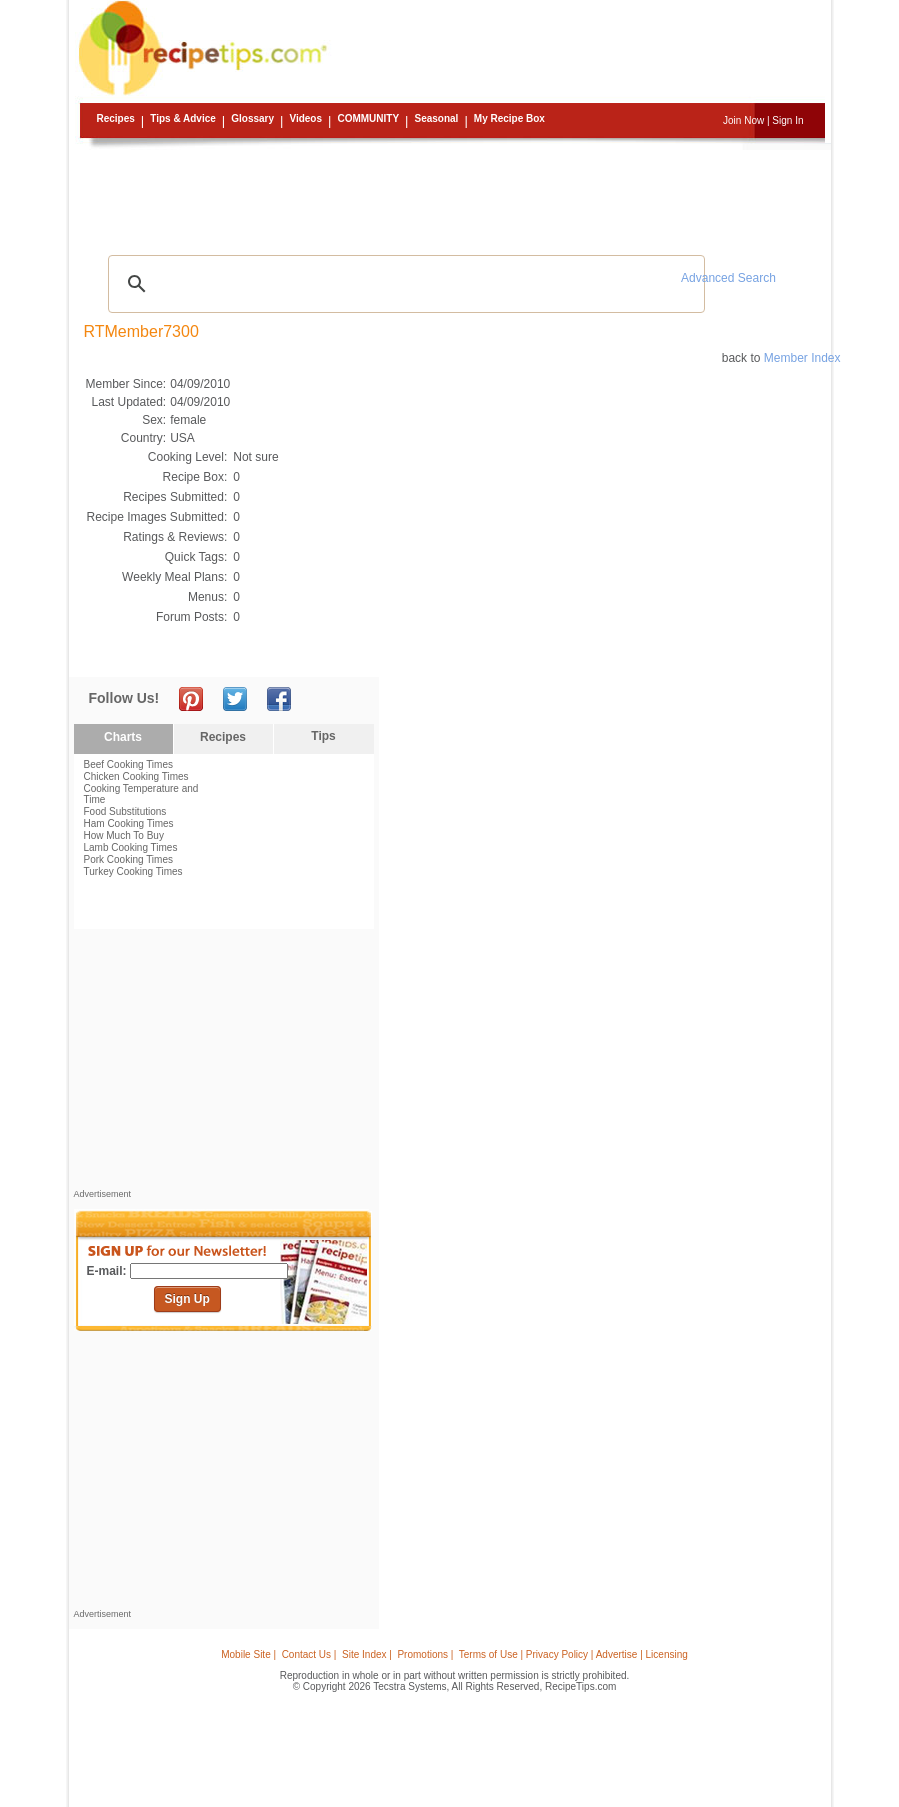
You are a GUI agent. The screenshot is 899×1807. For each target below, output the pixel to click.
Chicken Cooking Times (136, 776)
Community (368, 118)
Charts (123, 737)
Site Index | (367, 1654)
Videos (305, 118)
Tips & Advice (183, 118)
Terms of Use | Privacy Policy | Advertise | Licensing (573, 1654)
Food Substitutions (125, 811)
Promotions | (425, 1654)
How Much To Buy (124, 835)
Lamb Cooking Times (131, 847)
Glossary (252, 118)
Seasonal (436, 118)
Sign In (787, 120)
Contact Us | (309, 1654)
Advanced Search (728, 278)
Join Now (743, 120)
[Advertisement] (453, 195)
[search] (404, 284)
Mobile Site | (248, 1654)
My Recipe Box (509, 118)
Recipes (116, 118)
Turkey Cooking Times (133, 871)
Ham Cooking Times (129, 823)
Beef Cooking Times (129, 764)
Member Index (802, 358)
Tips (323, 736)
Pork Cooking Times (128, 859)
